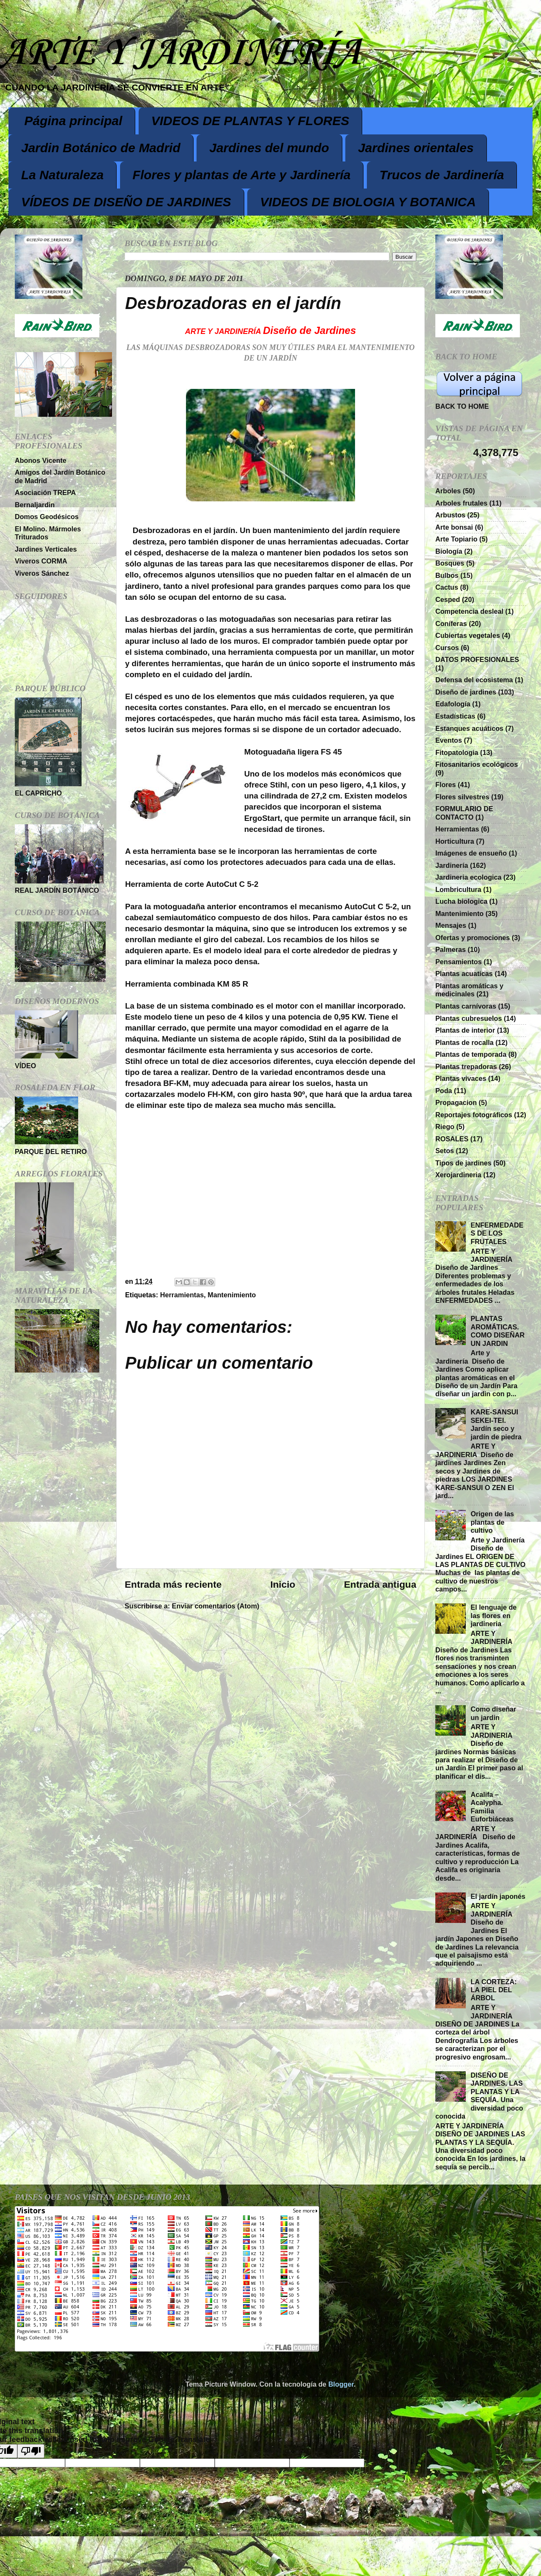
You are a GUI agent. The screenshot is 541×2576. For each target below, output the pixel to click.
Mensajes (450, 925)
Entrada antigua (380, 1584)
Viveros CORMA (41, 561)
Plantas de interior (465, 1030)
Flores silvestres (462, 797)
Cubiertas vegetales (467, 635)
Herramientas (182, 1295)
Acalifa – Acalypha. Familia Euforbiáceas (492, 1807)
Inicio (282, 1584)
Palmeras (450, 949)
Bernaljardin (35, 505)
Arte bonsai (454, 527)
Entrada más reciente (173, 1584)
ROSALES (451, 1139)
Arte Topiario (456, 539)
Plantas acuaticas (464, 973)
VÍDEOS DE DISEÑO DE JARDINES (126, 202)
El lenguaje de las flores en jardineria (493, 1615)
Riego (444, 1126)
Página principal (74, 121)
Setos (444, 1150)
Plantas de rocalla (464, 1042)
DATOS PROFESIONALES (477, 659)
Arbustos (450, 515)
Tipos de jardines (463, 1163)
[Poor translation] (30, 2451)
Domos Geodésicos (47, 516)
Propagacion (456, 1102)
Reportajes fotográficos (473, 1114)
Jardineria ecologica (468, 877)
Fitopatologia (456, 752)
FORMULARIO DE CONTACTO (464, 812)
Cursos (447, 647)
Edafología (452, 704)
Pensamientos (458, 961)
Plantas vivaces (460, 1078)
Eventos (448, 740)
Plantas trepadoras (466, 1066)
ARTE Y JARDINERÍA (180, 53)
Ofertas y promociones (472, 937)
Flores (445, 784)
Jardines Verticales (46, 549)
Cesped (447, 599)
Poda (443, 1090)
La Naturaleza (62, 175)
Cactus (446, 587)
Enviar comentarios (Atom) (216, 1606)
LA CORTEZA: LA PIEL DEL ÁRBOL (493, 1990)
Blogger (341, 2384)
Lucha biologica (461, 901)
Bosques (449, 563)
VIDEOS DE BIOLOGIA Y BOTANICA (368, 202)
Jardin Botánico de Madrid (100, 148)
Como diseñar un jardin (493, 1713)
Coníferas (451, 623)
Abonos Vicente (40, 460)
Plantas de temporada (470, 1054)
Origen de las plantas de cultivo (492, 1522)
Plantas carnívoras (465, 1006)
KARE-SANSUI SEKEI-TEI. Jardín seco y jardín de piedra (496, 1424)
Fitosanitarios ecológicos (476, 764)
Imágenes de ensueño (471, 853)
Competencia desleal (469, 611)
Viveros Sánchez (42, 573)
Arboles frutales (461, 503)
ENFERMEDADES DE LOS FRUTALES (496, 1233)
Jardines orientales (415, 148)
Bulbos (447, 575)
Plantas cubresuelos (468, 1018)
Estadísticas (455, 716)
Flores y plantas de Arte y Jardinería (242, 175)
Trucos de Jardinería (442, 175)
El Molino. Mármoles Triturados (48, 533)
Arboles (448, 491)
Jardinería (451, 865)
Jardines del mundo (269, 148)
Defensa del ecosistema (474, 680)
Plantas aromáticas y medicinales (469, 990)
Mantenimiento (232, 1295)
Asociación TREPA (45, 492)
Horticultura (454, 841)
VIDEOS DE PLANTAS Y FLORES (250, 121)
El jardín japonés (497, 1896)
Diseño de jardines (465, 692)
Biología (448, 551)
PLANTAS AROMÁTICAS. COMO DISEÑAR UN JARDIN (497, 1331)
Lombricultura (458, 889)
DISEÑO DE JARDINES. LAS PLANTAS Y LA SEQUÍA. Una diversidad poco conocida (479, 2095)
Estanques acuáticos (469, 728)
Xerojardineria (458, 1175)
